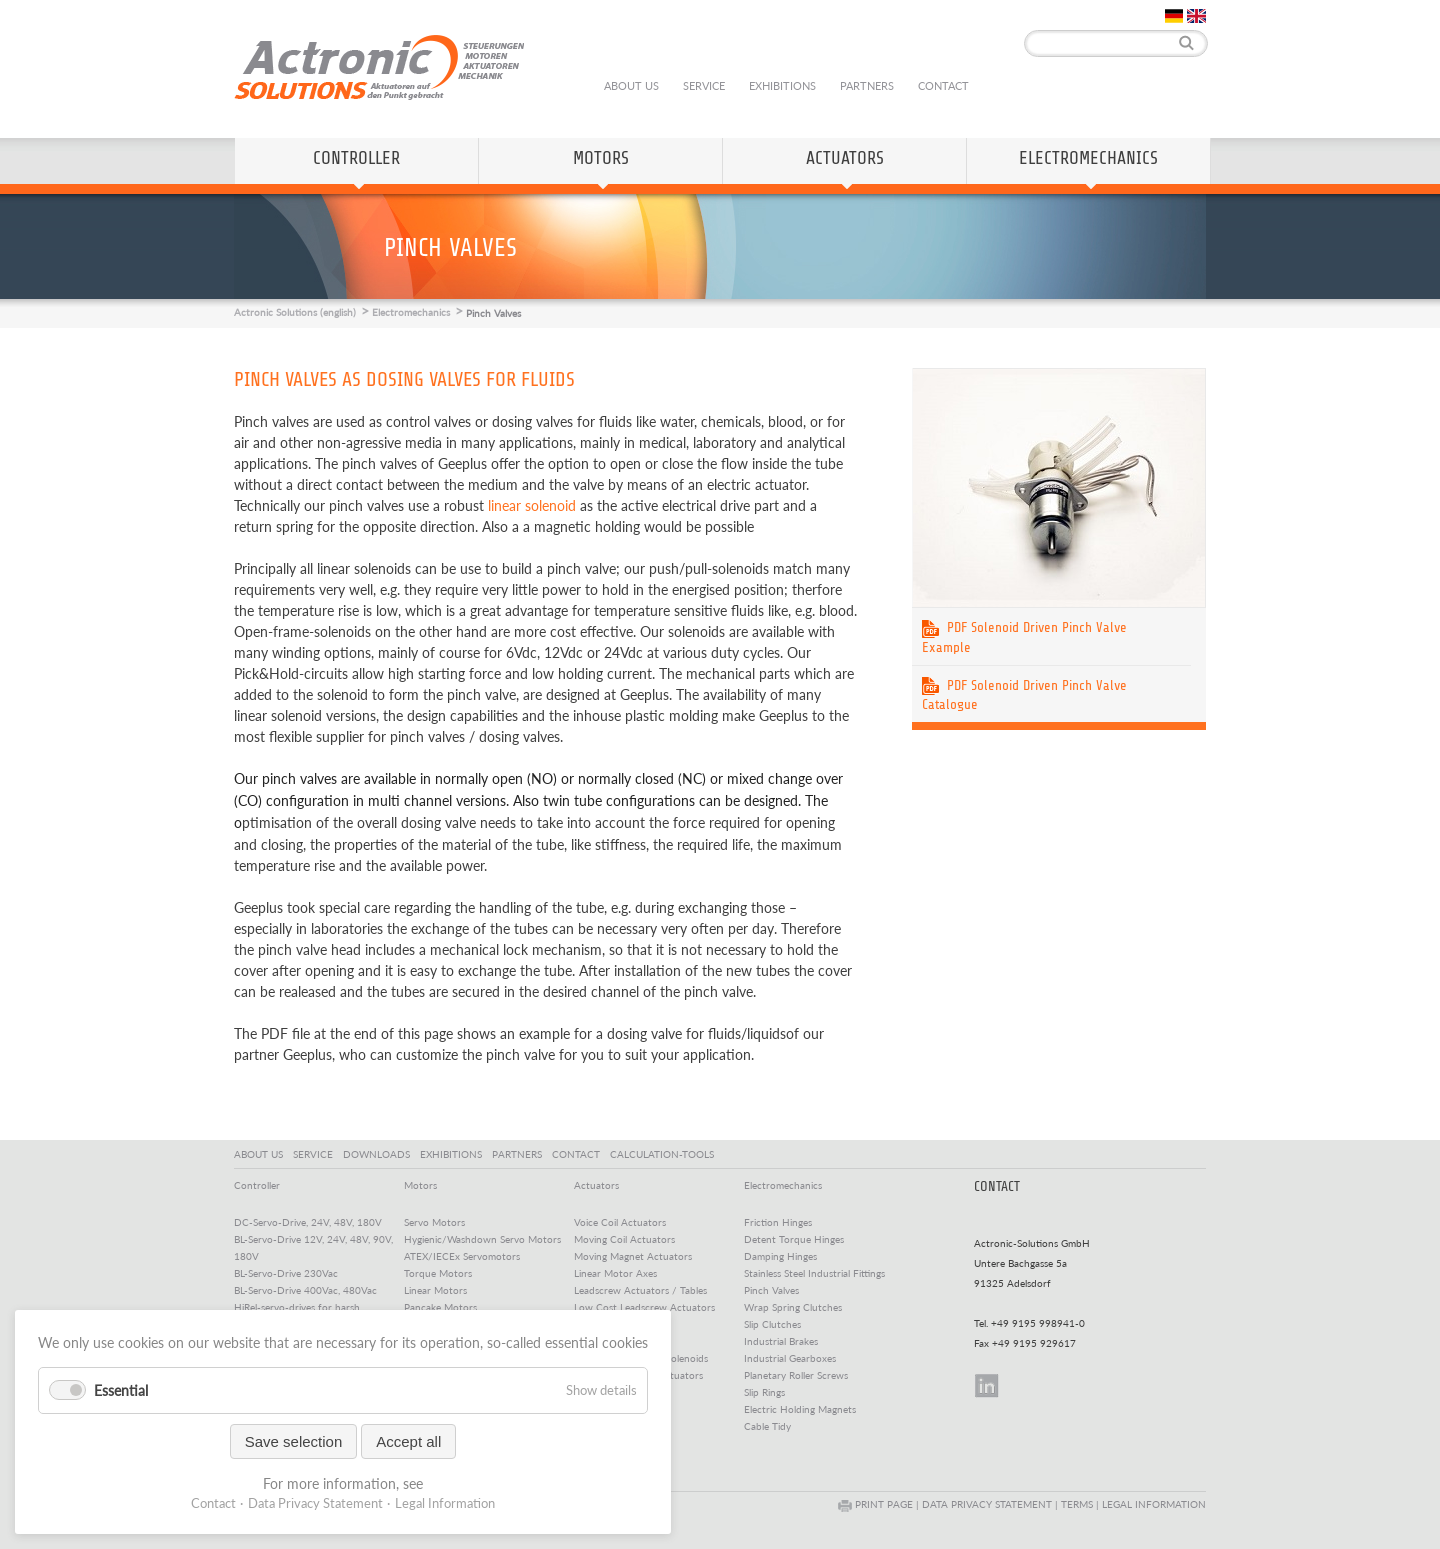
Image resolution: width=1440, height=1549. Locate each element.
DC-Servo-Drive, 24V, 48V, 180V (308, 1222)
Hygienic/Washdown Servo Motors (482, 1239)
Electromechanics (1088, 158)
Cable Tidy (767, 1426)
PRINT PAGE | (880, 1504)
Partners (867, 85)
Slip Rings (764, 1392)
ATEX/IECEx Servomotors (462, 1256)
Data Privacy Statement (315, 1503)
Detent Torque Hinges (794, 1239)
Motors (601, 158)
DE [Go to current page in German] (1174, 16)
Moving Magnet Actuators (633, 1256)
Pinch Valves (771, 1290)
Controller (356, 158)
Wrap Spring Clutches (793, 1307)
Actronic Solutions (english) (295, 312)
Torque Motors (438, 1273)
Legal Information (445, 1503)
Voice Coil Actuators (620, 1222)
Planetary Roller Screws (796, 1375)
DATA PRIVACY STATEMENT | (991, 1504)
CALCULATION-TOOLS (665, 1154)
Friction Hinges (778, 1222)
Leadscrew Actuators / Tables (640, 1290)
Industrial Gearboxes (790, 1358)
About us (631, 85)
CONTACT (579, 1154)
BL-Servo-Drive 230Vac (286, 1273)
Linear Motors (435, 1290)
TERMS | (1081, 1504)
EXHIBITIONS (454, 1154)
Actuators (845, 158)
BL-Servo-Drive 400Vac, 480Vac (305, 1290)
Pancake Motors (440, 1307)
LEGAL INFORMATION (1154, 1504)
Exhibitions (782, 85)
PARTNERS (520, 1154)
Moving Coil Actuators (624, 1239)
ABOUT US (261, 1154)
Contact (943, 85)
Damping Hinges (780, 1256)
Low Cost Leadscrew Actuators (644, 1307)
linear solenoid (532, 505)
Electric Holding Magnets (800, 1409)
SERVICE (316, 1154)
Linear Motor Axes (615, 1273)
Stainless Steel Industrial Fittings (814, 1273)
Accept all (408, 1441)
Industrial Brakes (781, 1341)
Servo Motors (434, 1222)
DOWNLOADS (379, 1154)
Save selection (294, 1441)
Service (704, 85)
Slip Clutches (772, 1324)
